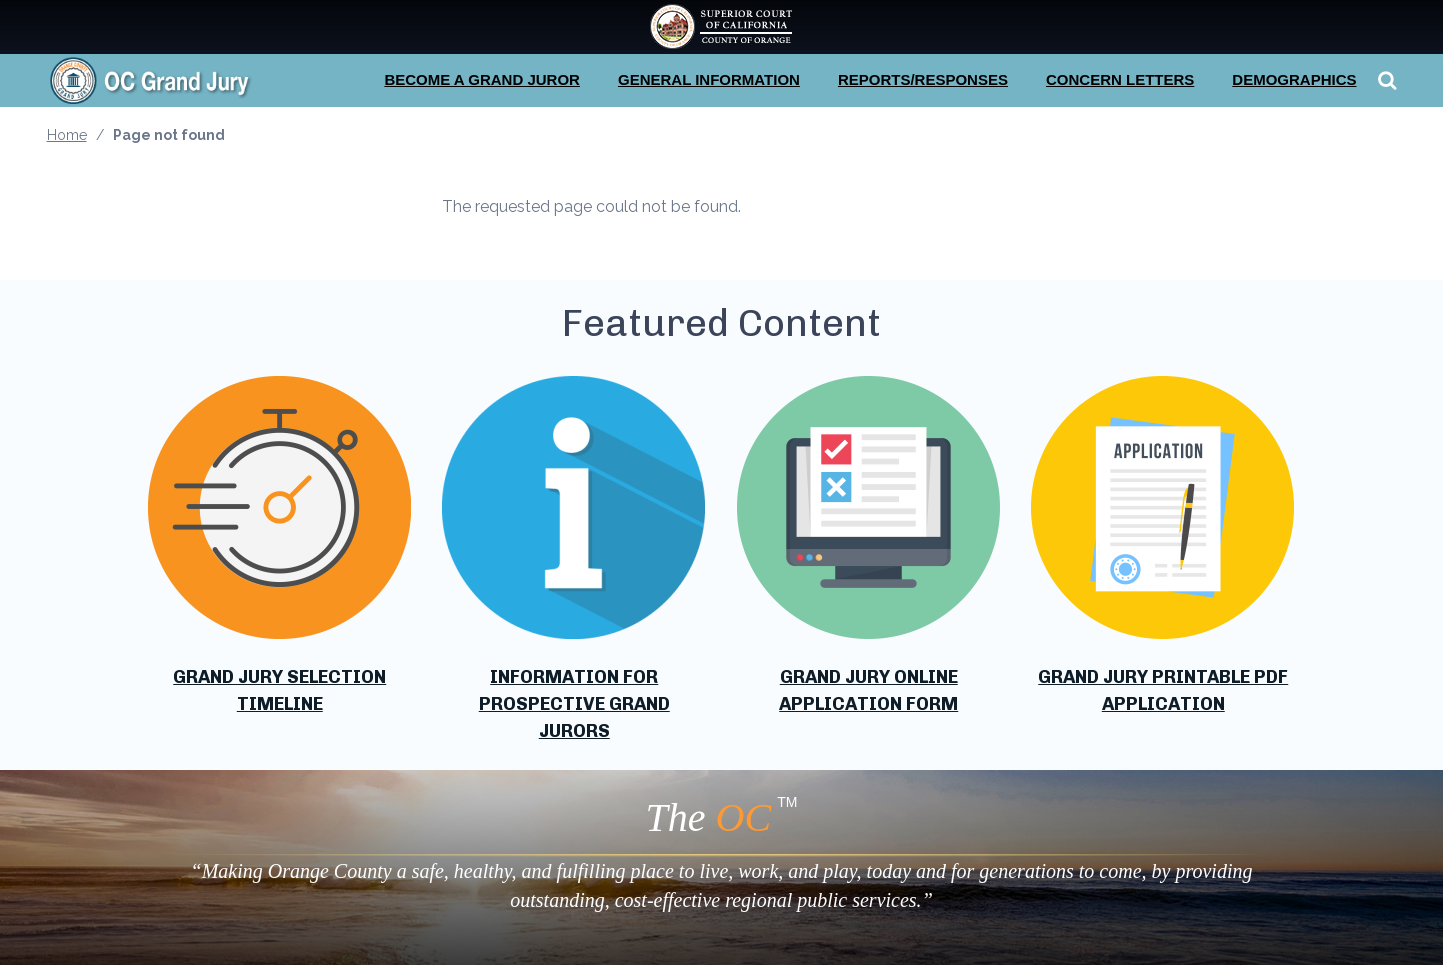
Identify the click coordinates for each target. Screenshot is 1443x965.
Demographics (1294, 79)
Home (67, 135)
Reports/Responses (923, 79)
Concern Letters (1120, 79)
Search (1384, 80)
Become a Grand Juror (482, 79)
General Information (709, 79)
